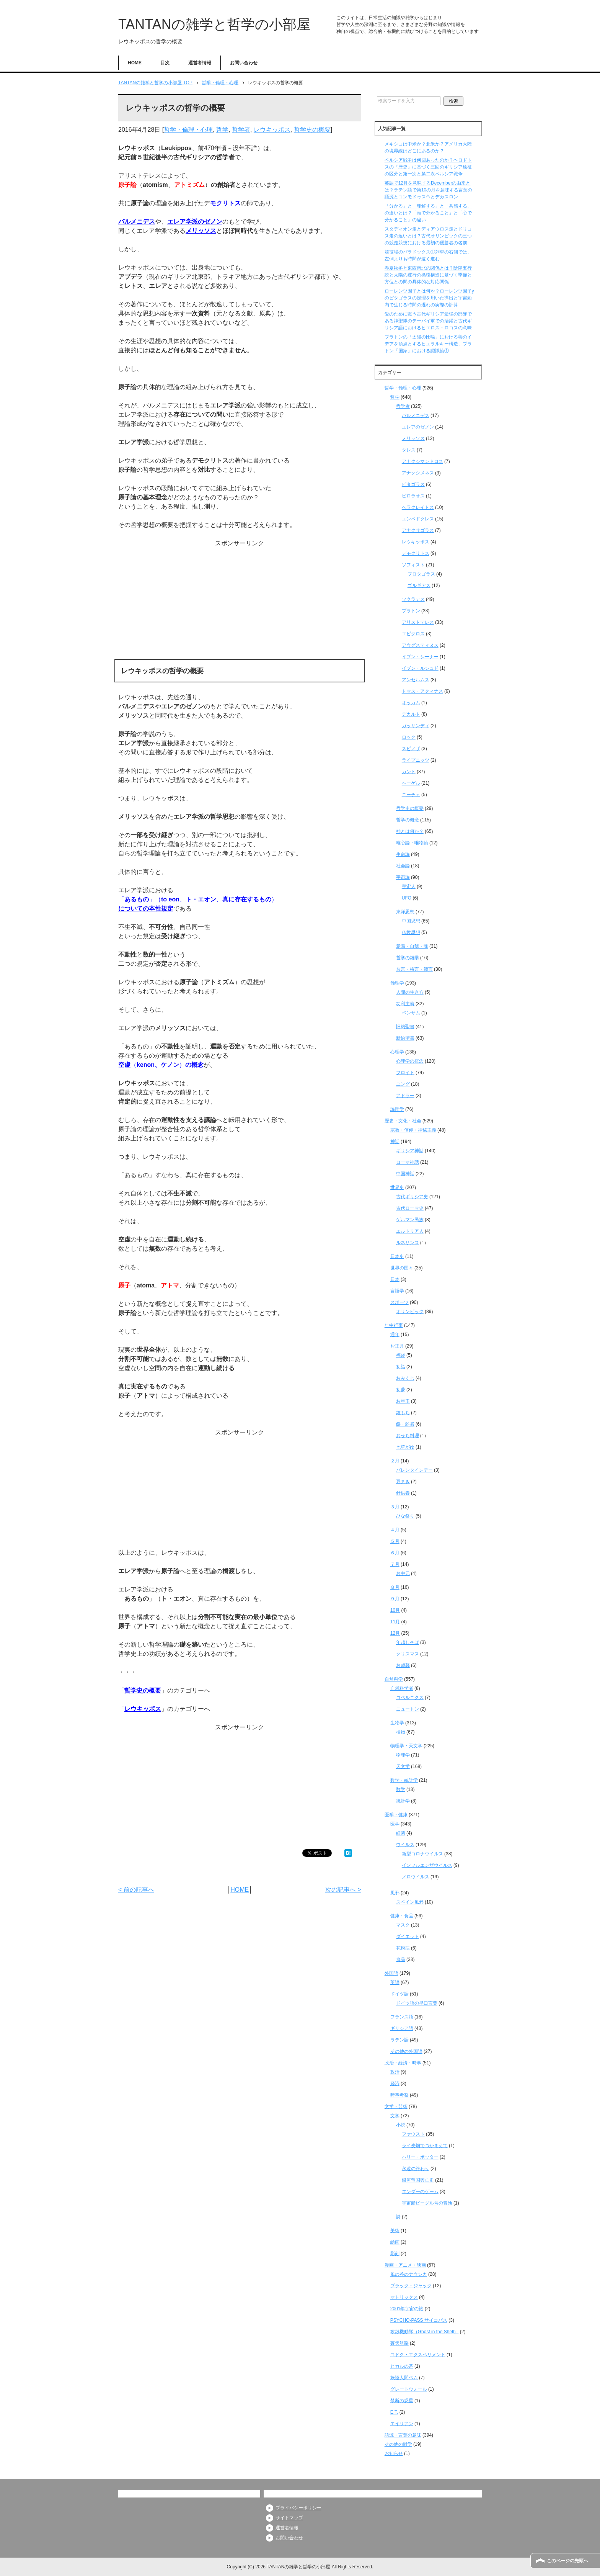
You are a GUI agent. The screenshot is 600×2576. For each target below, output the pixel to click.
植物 (400, 1732)
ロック (409, 737)
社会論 (403, 865)
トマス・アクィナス (422, 691)
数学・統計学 (404, 1780)
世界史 (397, 1187)
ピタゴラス (413, 484)
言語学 (397, 1291)
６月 (394, 1552)
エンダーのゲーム (420, 2191)
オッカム (411, 702)
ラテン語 (399, 2040)
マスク (403, 1925)
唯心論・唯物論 (412, 843)
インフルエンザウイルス (427, 1865)
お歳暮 (403, 1665)
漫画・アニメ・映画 (405, 2265)
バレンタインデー (414, 1470)
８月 (394, 1587)
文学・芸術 (396, 2106)
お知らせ (394, 2453)
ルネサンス (407, 1242)
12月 (395, 1633)
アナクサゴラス (418, 530)
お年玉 (403, 1401)
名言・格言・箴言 (414, 969)
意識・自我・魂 (412, 946)
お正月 (397, 1346)
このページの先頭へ (567, 2560)
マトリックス (404, 2297)
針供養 (403, 1493)
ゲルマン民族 (410, 1219)
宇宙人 (409, 886)
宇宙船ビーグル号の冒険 (427, 2203)
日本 (394, 1279)
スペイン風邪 (410, 1902)
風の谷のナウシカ (408, 2274)
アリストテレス (418, 622)
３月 (394, 1507)
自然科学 (394, 1679)
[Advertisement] (239, 601)
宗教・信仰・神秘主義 (413, 1130)
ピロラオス (413, 496)
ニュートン (407, 1709)
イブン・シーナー (420, 656)
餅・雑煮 (405, 1424)
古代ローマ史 (410, 1208)
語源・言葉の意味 (403, 2435)
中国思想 (411, 921)
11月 (395, 1621)
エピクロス (413, 633)
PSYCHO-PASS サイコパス (418, 2320)
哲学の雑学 (407, 957)
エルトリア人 (410, 1231)
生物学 (397, 1723)
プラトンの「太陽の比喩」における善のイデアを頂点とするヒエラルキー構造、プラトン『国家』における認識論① (428, 343)
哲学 (222, 129)
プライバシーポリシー (298, 2508)
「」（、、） (197, 899)
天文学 (403, 1766)
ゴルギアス (419, 585)
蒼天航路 (399, 2343)
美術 (394, 2230)
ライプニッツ (415, 760)
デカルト (411, 714)
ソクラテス (413, 599)
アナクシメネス (418, 473)
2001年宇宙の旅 (407, 2308)
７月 (394, 1564)
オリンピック (410, 1311)
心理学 (397, 1052)
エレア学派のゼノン (194, 221)
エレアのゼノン (418, 427)
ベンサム (411, 1013)
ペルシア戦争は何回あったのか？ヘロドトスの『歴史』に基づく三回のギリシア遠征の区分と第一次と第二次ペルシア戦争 (428, 167)
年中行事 (394, 1325)
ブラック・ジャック (411, 2285)
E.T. (394, 2412)
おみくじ (405, 1378)
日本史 (397, 1256)
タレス (409, 450)
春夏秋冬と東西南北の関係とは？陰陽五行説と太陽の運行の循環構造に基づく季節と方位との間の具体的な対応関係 (428, 275)
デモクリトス (415, 553)
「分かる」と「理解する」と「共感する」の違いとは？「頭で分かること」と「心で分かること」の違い (428, 212)
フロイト (405, 1072)
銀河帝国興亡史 (418, 2180)
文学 (394, 2115)
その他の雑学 (398, 2444)
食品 (400, 1959)
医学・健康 (396, 1814)
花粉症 (403, 1948)
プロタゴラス (421, 574)
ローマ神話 (407, 1162)
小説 (400, 2125)
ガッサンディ (415, 725)
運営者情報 (199, 62)
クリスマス (407, 1654)
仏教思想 (411, 932)
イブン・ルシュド (420, 668)
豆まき (403, 1481)
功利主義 (405, 1003)
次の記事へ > (343, 1889)
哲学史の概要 (312, 129)
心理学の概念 (410, 1061)
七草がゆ (405, 1447)
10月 (395, 1610)
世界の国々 (401, 1268)
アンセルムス (415, 679)
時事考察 (399, 2095)
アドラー (405, 1095)
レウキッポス (272, 129)
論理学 (397, 1109)
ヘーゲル (411, 783)
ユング (403, 1084)
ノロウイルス (415, 1876)
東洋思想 (405, 911)
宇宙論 (403, 877)
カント (409, 771)
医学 (394, 1824)
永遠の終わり (415, 2168)
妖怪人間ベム (404, 2377)
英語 (394, 1982)
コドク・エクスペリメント (417, 2354)
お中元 (403, 1573)
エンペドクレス (418, 519)
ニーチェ (411, 794)
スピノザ (411, 748)
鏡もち (403, 1412)
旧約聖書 (405, 1026)
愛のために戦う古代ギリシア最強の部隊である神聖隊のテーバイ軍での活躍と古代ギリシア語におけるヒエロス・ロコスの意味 (428, 320)
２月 (394, 1461)
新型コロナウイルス (422, 1853)
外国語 (391, 1973)
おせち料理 (407, 1435)
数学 (400, 1789)
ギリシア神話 (410, 1150)
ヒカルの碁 (401, 2366)
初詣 (400, 1366)
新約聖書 (405, 1038)
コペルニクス (410, 1697)
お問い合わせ (244, 62)
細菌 (400, 1833)
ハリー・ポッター (420, 2157)
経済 (394, 2083)
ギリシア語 (401, 2028)
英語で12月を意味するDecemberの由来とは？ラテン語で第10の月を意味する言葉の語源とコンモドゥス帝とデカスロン (428, 190)
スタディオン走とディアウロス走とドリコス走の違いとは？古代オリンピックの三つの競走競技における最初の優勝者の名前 (428, 235)
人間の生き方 (410, 992)
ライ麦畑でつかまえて (425, 2145)
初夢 (400, 1389)
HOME (135, 62)
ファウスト (413, 2134)
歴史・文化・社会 (403, 1121)
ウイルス (405, 1844)
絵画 (394, 2242)
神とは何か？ (410, 831)
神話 (394, 1141)
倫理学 (397, 983)
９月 (394, 1598)
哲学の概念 (407, 820)
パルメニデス (136, 221)
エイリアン (401, 2423)
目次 (165, 62)
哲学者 (241, 129)
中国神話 (405, 1173)
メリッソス (201, 230)
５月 (394, 1541)
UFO (406, 898)
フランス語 (401, 2017)
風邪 (394, 1893)
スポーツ (399, 1302)
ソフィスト (413, 565)
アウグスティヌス (420, 645)
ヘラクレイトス (418, 507)
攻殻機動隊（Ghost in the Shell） (424, 2331)
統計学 (403, 1801)
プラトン (411, 610)
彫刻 (394, 2253)
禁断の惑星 (401, 2400)
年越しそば (407, 1642)
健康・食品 (401, 1916)
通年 (394, 1334)
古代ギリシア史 (412, 1196)
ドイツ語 (399, 1994)
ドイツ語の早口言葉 (416, 2003)
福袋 (400, 1355)
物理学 (403, 1755)
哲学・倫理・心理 (188, 129)
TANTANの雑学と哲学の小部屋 (214, 24)
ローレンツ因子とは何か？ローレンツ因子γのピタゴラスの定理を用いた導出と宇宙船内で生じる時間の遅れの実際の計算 (429, 297)
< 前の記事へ (136, 1889)
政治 (394, 2072)
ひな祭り (405, 1516)
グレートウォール (408, 2389)
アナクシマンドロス (422, 461)
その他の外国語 (406, 2051)
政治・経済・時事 (403, 2063)
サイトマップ (289, 2517)
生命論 (403, 854)
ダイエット (407, 1936)
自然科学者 (401, 1688)
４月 (394, 1530)
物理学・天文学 (406, 1745)
